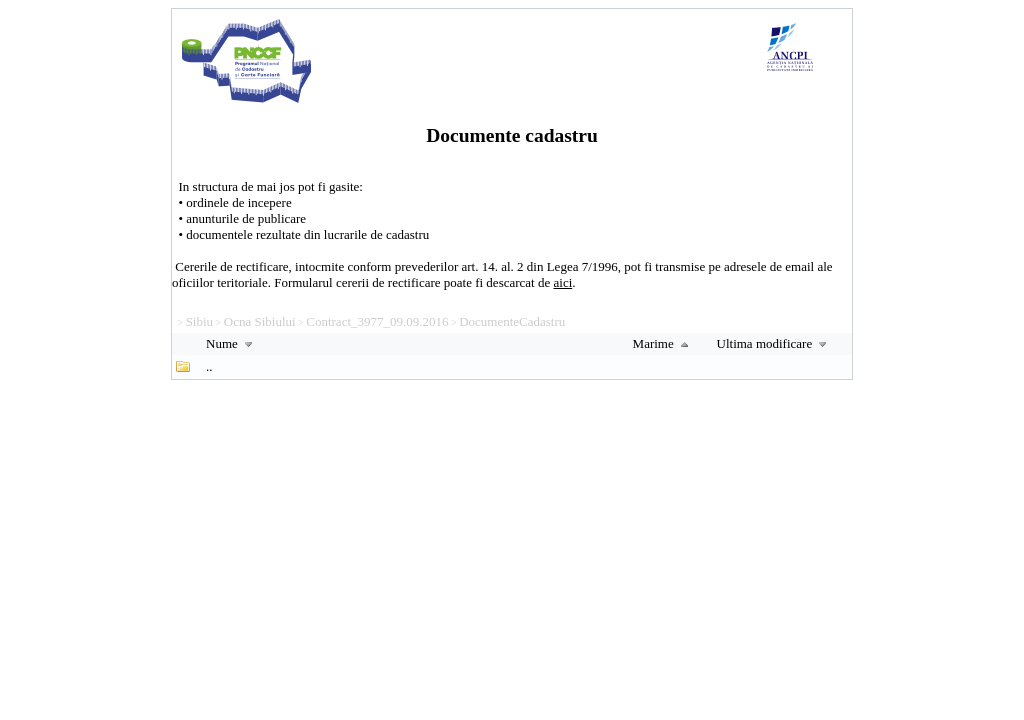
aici (563, 282)
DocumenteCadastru (512, 321)
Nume (231, 343)
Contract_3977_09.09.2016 (377, 321)
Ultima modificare (774, 343)
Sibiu (199, 321)
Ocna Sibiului (260, 321)
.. (209, 366)
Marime (663, 343)
